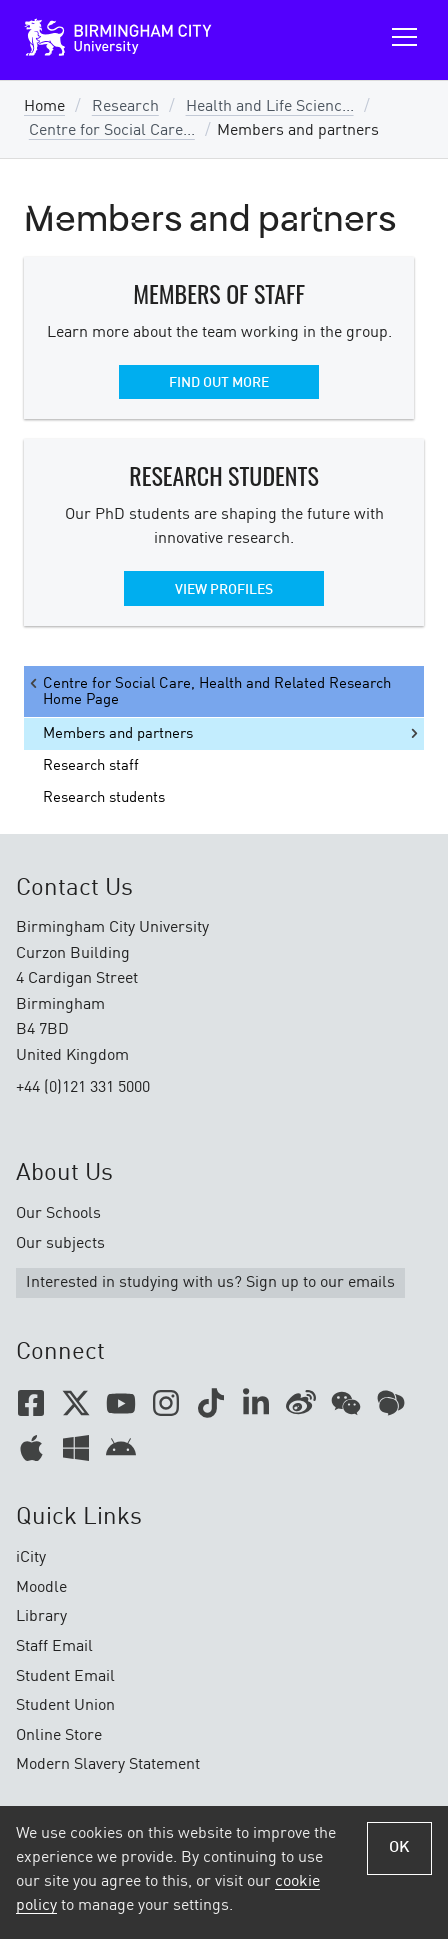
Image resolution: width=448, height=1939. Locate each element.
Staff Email (54, 1647)
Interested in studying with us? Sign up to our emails (210, 1283)
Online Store (59, 1736)
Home (44, 107)
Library (41, 1617)
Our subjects (60, 1244)
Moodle (41, 1588)
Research (125, 107)
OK (399, 1848)
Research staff (91, 766)
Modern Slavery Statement (108, 1765)
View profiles (224, 590)
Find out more (219, 383)
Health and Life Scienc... (270, 107)
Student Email (65, 1677)
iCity (31, 1558)
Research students (104, 798)
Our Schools (58, 1214)
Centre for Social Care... (112, 131)
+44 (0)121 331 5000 (83, 1088)
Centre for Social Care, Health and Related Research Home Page (209, 691)
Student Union (65, 1706)
